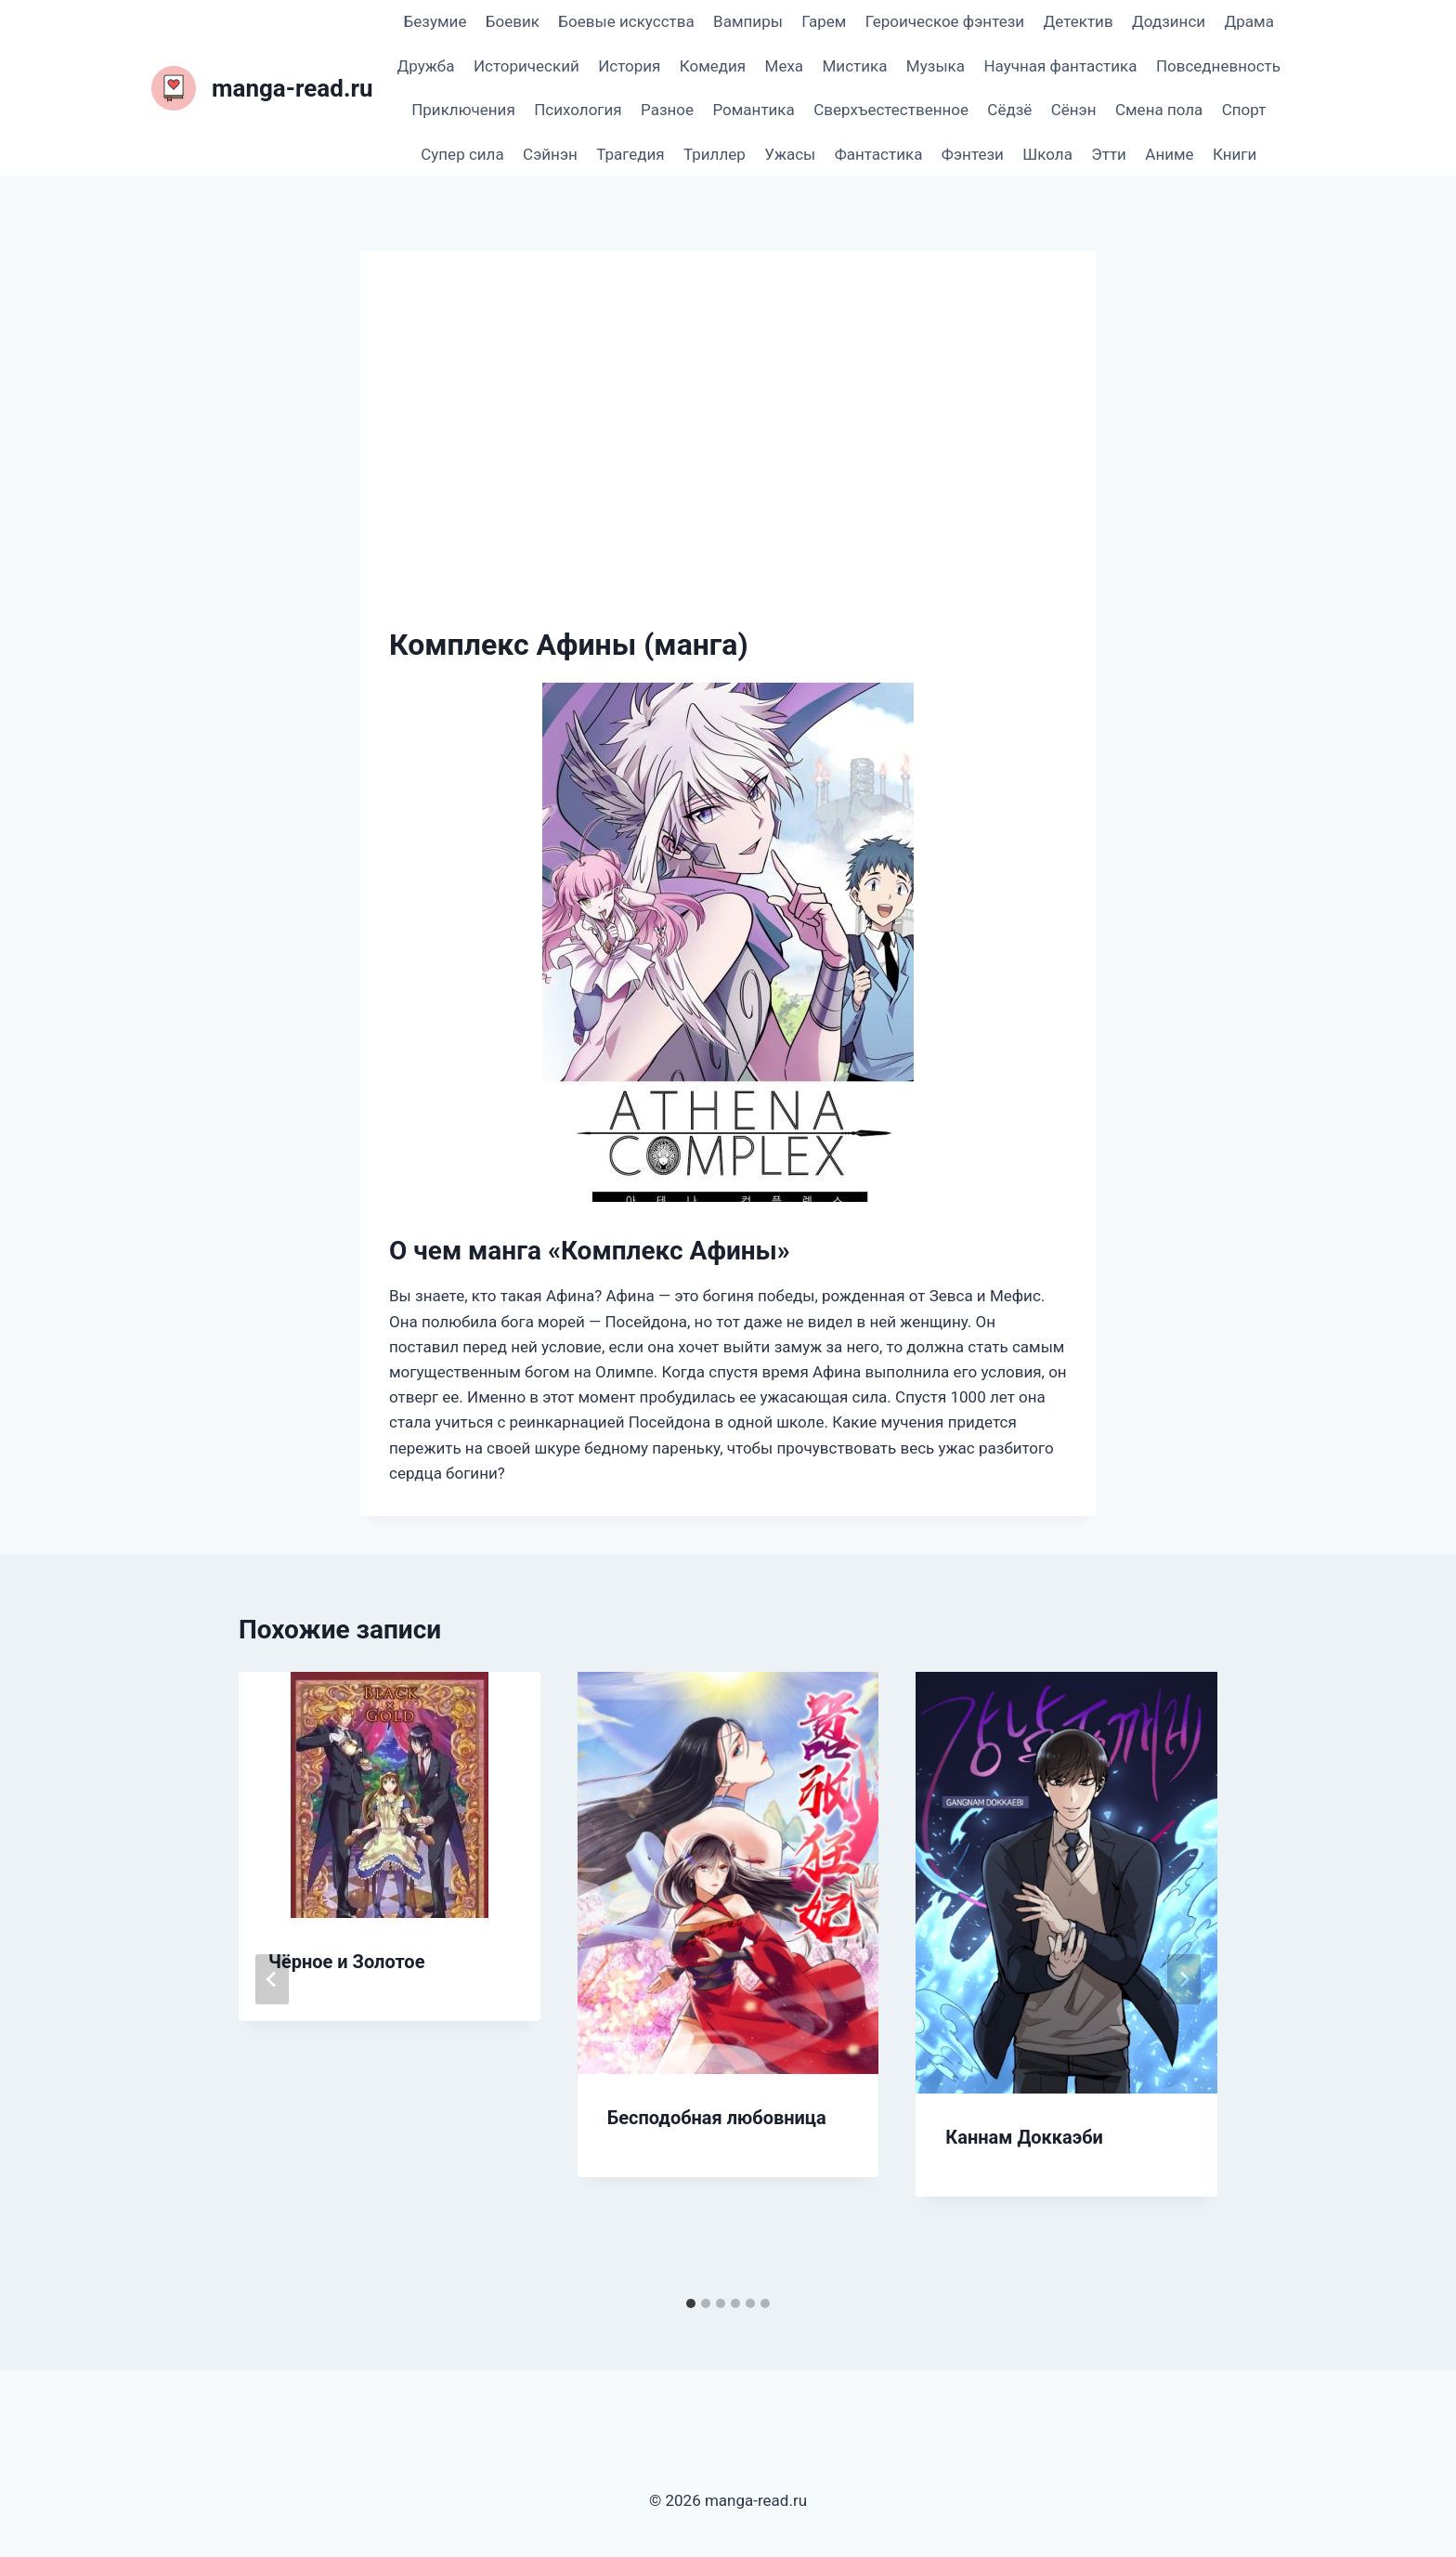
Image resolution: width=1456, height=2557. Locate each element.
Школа (1047, 154)
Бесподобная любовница (716, 2118)
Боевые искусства (626, 21)
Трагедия (630, 154)
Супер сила (462, 154)
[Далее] (1184, 1979)
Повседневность (1218, 66)
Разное (667, 109)
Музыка (935, 66)
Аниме (1169, 154)
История (629, 66)
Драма (1248, 21)
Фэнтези (973, 154)
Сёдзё (1009, 109)
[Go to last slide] (272, 1979)
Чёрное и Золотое (346, 1961)
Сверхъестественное (890, 109)
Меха (784, 66)
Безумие (435, 21)
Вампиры (748, 21)
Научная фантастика (1060, 66)
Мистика (855, 66)
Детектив (1077, 21)
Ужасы (789, 154)
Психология (577, 109)
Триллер (714, 154)
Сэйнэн (550, 154)
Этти (1108, 154)
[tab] (691, 2303)
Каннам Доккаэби (1023, 2137)
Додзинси (1168, 21)
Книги (1234, 154)
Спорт (1244, 109)
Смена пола (1158, 109)
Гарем (823, 21)
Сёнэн (1074, 109)
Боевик (513, 21)
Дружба (426, 66)
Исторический (526, 66)
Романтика (753, 109)
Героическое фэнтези (944, 21)
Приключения (463, 109)
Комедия (713, 66)
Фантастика (879, 154)
